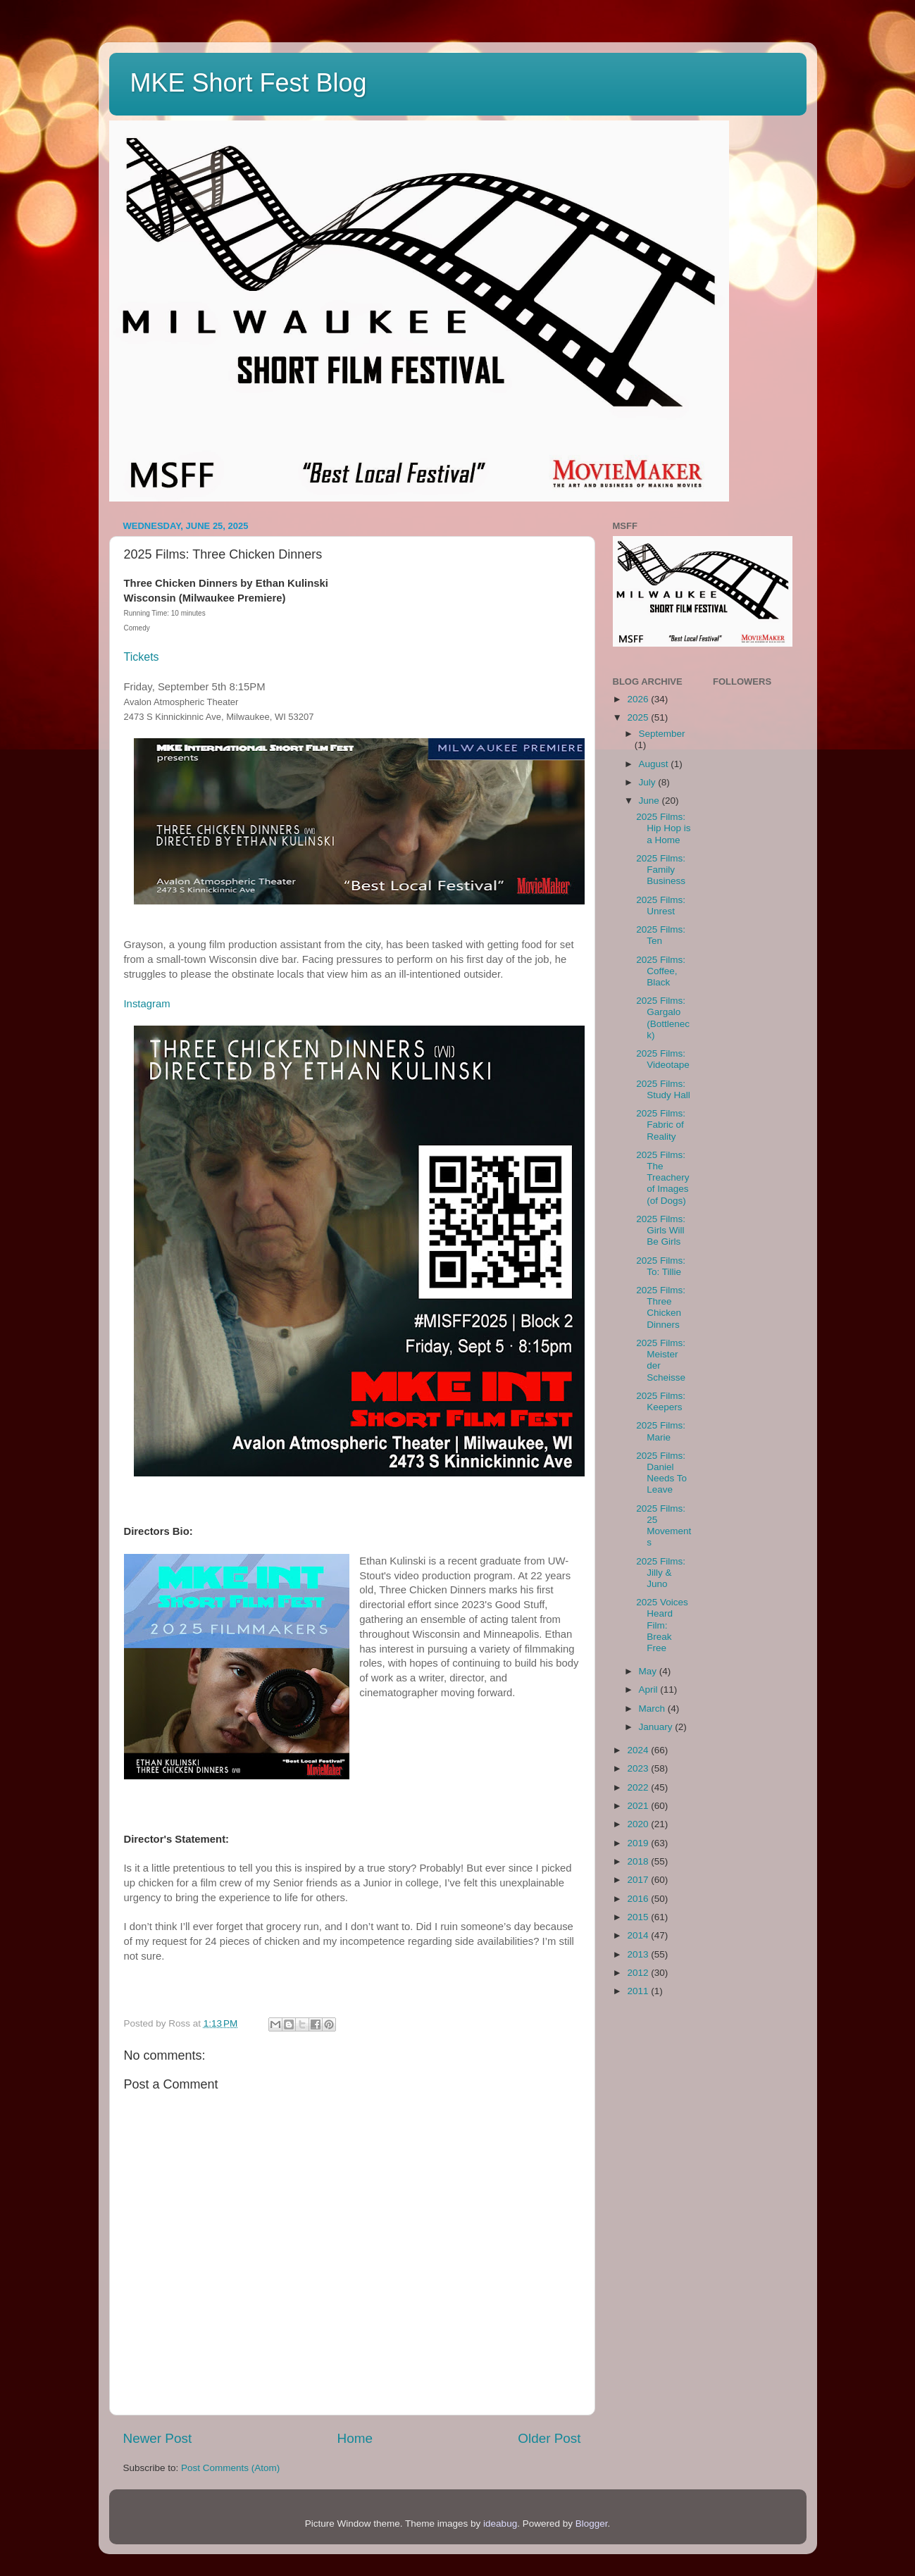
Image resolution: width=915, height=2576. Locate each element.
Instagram (147, 1003)
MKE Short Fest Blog (248, 82)
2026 (639, 699)
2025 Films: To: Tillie (660, 1266)
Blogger (591, 2523)
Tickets (141, 657)
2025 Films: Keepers (660, 1401)
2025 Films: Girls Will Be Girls (660, 1230)
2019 (639, 1843)
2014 (639, 1935)
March (653, 1708)
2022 (639, 1787)
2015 (639, 1917)
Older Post (549, 2438)
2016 (639, 1898)
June (650, 800)
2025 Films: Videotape (663, 1059)
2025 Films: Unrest (660, 905)
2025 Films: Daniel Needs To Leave (661, 1472)
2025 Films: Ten (660, 935)
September (662, 733)
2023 (639, 1768)
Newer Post (157, 2438)
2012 (639, 1972)
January (657, 1727)
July (649, 782)
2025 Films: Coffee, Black (660, 971)
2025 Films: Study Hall (663, 1089)
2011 (639, 1991)
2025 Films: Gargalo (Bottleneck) (663, 1017)
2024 (639, 1750)
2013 (639, 1954)
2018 (639, 1861)
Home (355, 2438)
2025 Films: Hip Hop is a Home (663, 828)
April (650, 1689)
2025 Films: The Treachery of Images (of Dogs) (662, 1178)
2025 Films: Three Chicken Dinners (660, 1307)
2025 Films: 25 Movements (663, 1525)
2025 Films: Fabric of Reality (660, 1124)
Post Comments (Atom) (230, 2468)
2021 (639, 1805)
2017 (639, 1879)
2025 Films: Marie (660, 1431)
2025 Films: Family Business (660, 869)
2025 (639, 717)
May (649, 1671)
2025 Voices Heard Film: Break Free (662, 1625)
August (655, 764)
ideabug (500, 2523)
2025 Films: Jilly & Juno (660, 1572)
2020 (639, 1824)
